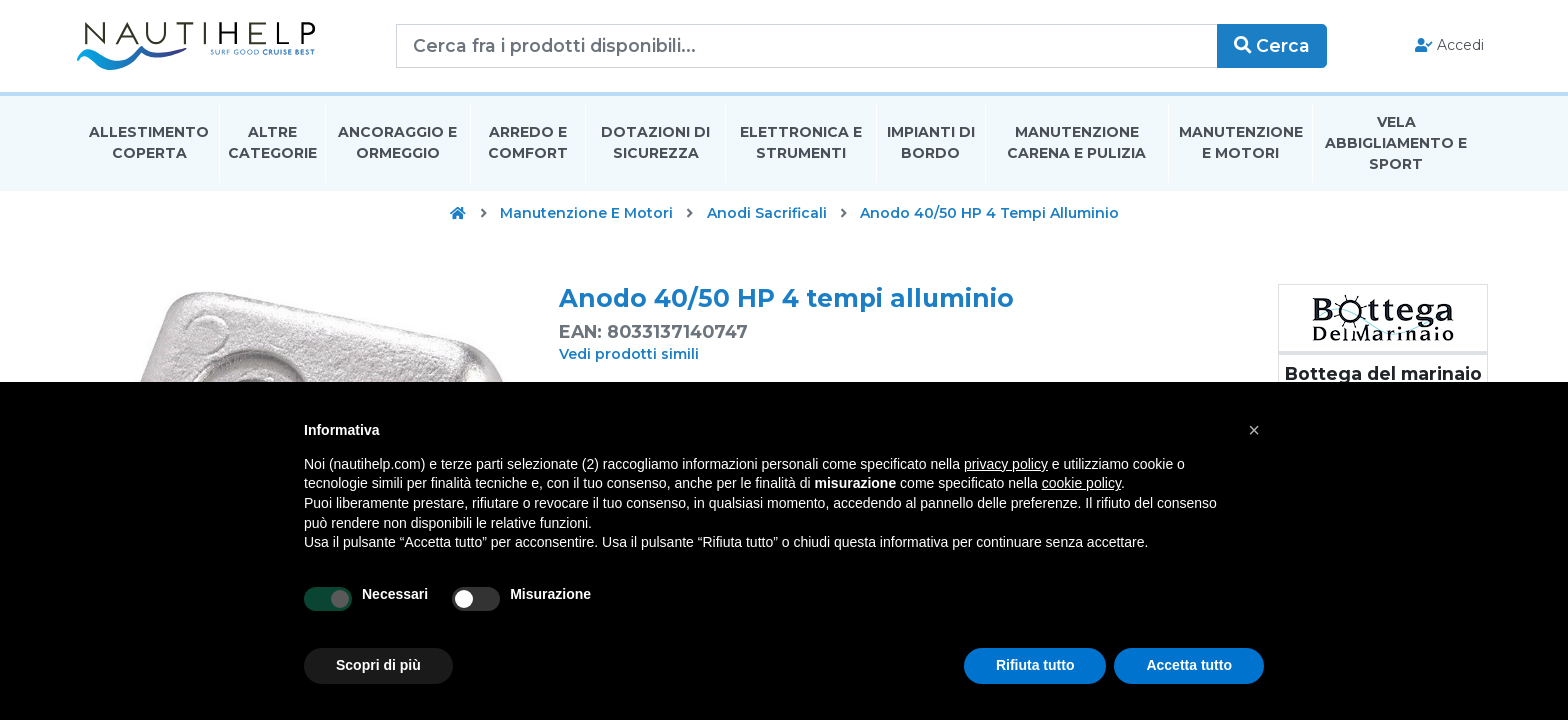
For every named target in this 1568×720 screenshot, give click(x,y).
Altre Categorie (272, 143)
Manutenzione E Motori (1241, 143)
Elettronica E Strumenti (801, 143)
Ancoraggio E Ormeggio (397, 143)
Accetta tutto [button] (1189, 665)
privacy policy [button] (1006, 464)
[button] (1254, 430)
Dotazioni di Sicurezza (655, 143)
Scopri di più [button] (378, 665)
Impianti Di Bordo (931, 143)
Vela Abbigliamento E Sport (1396, 144)
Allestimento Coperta (149, 143)
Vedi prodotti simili (629, 355)
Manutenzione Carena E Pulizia (1076, 143)
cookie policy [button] (1081, 483)
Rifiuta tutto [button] (1035, 665)
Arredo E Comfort (528, 143)
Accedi (1446, 46)
